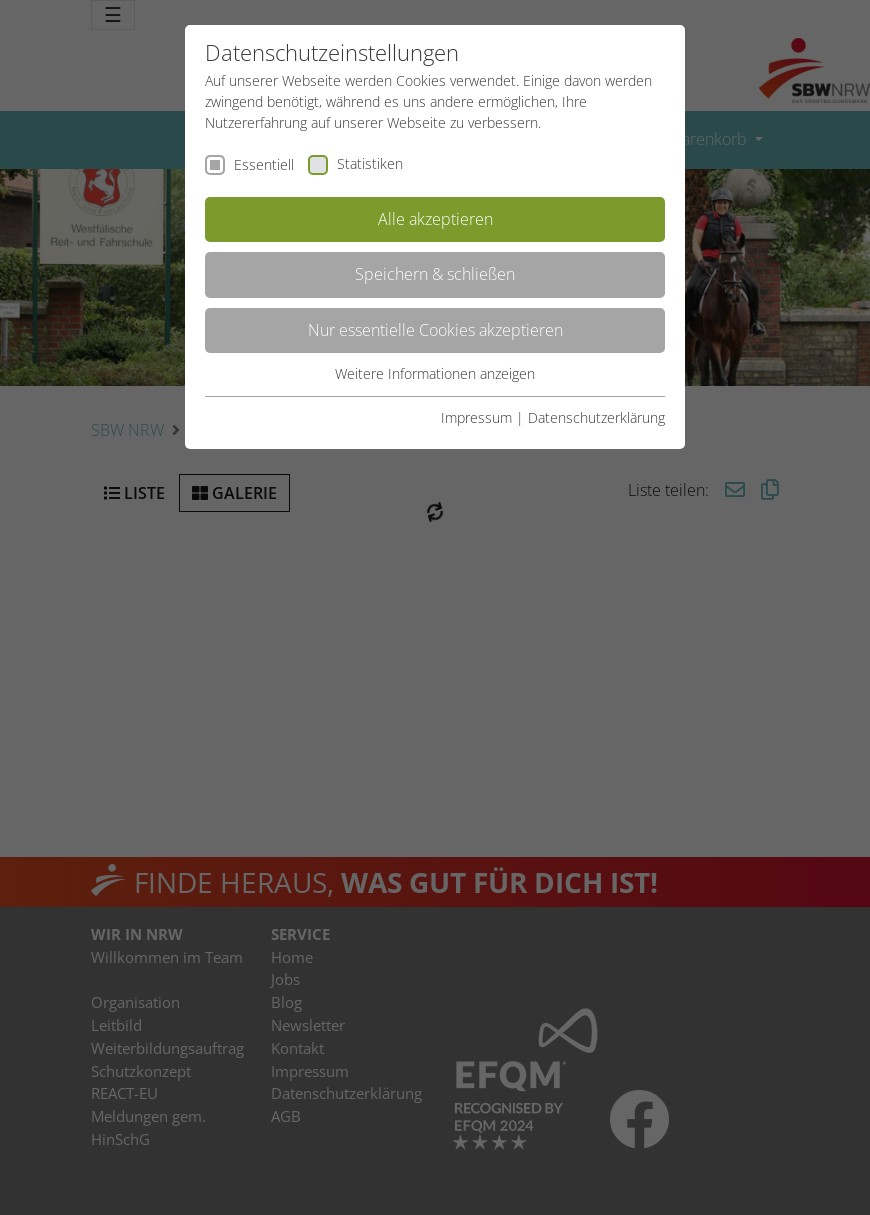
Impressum (476, 417)
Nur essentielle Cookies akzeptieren (435, 330)
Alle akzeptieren (435, 219)
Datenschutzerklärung (596, 417)
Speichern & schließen (435, 274)
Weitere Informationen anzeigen (435, 373)
